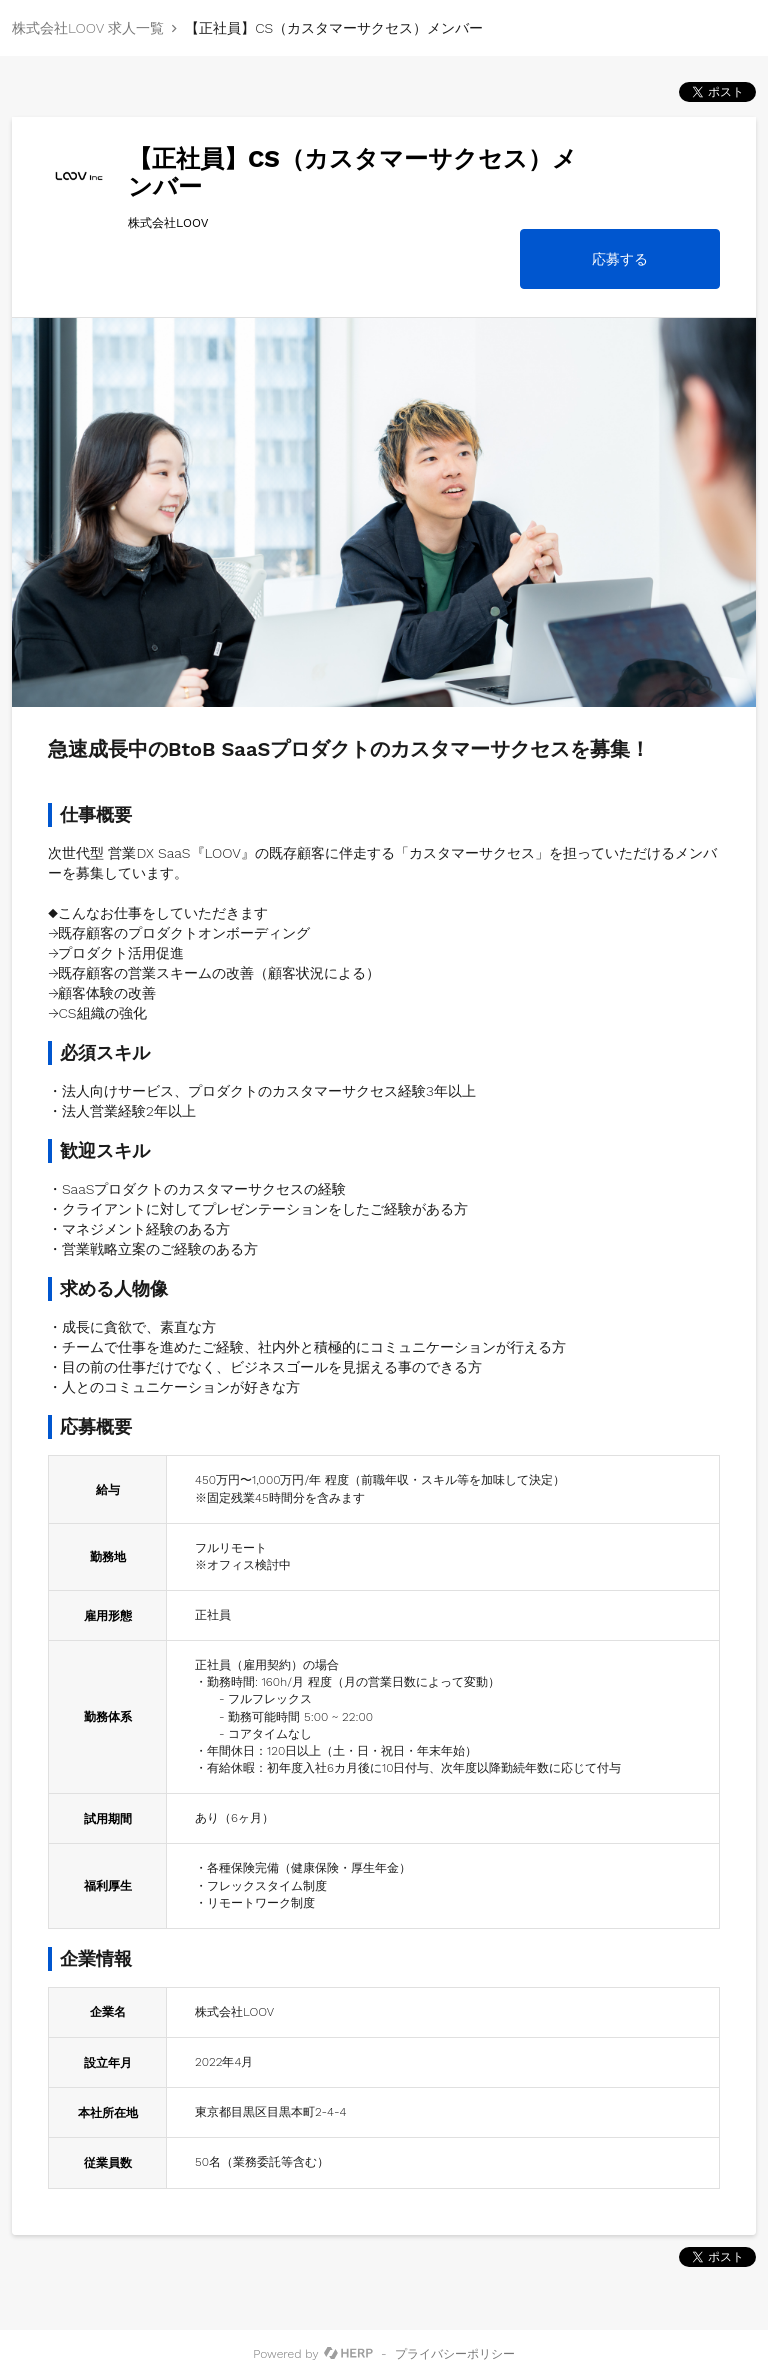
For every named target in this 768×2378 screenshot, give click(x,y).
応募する (620, 259)
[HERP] (348, 2354)
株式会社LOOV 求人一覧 (88, 28)
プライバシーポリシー (455, 2354)
